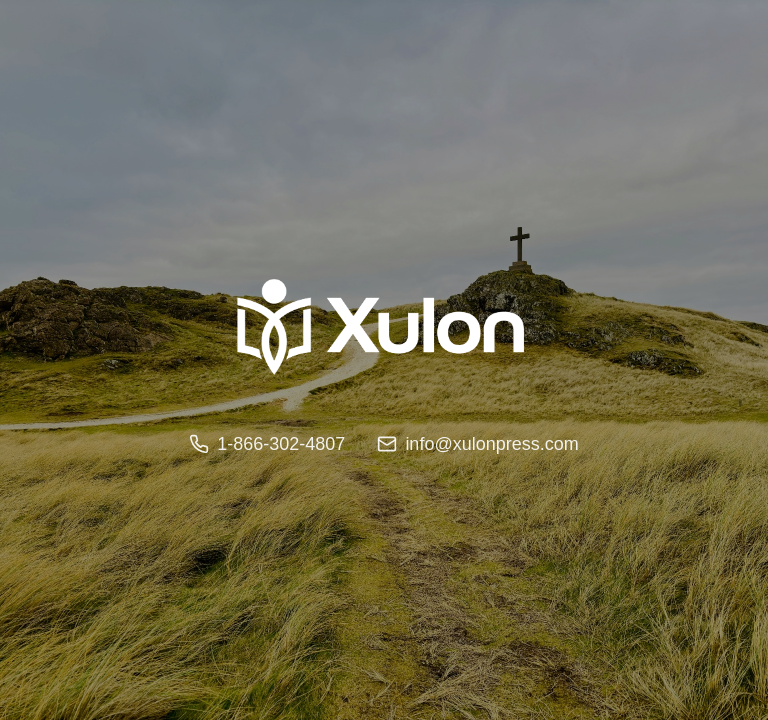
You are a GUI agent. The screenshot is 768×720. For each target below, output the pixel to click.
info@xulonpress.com (477, 444)
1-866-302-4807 (267, 444)
